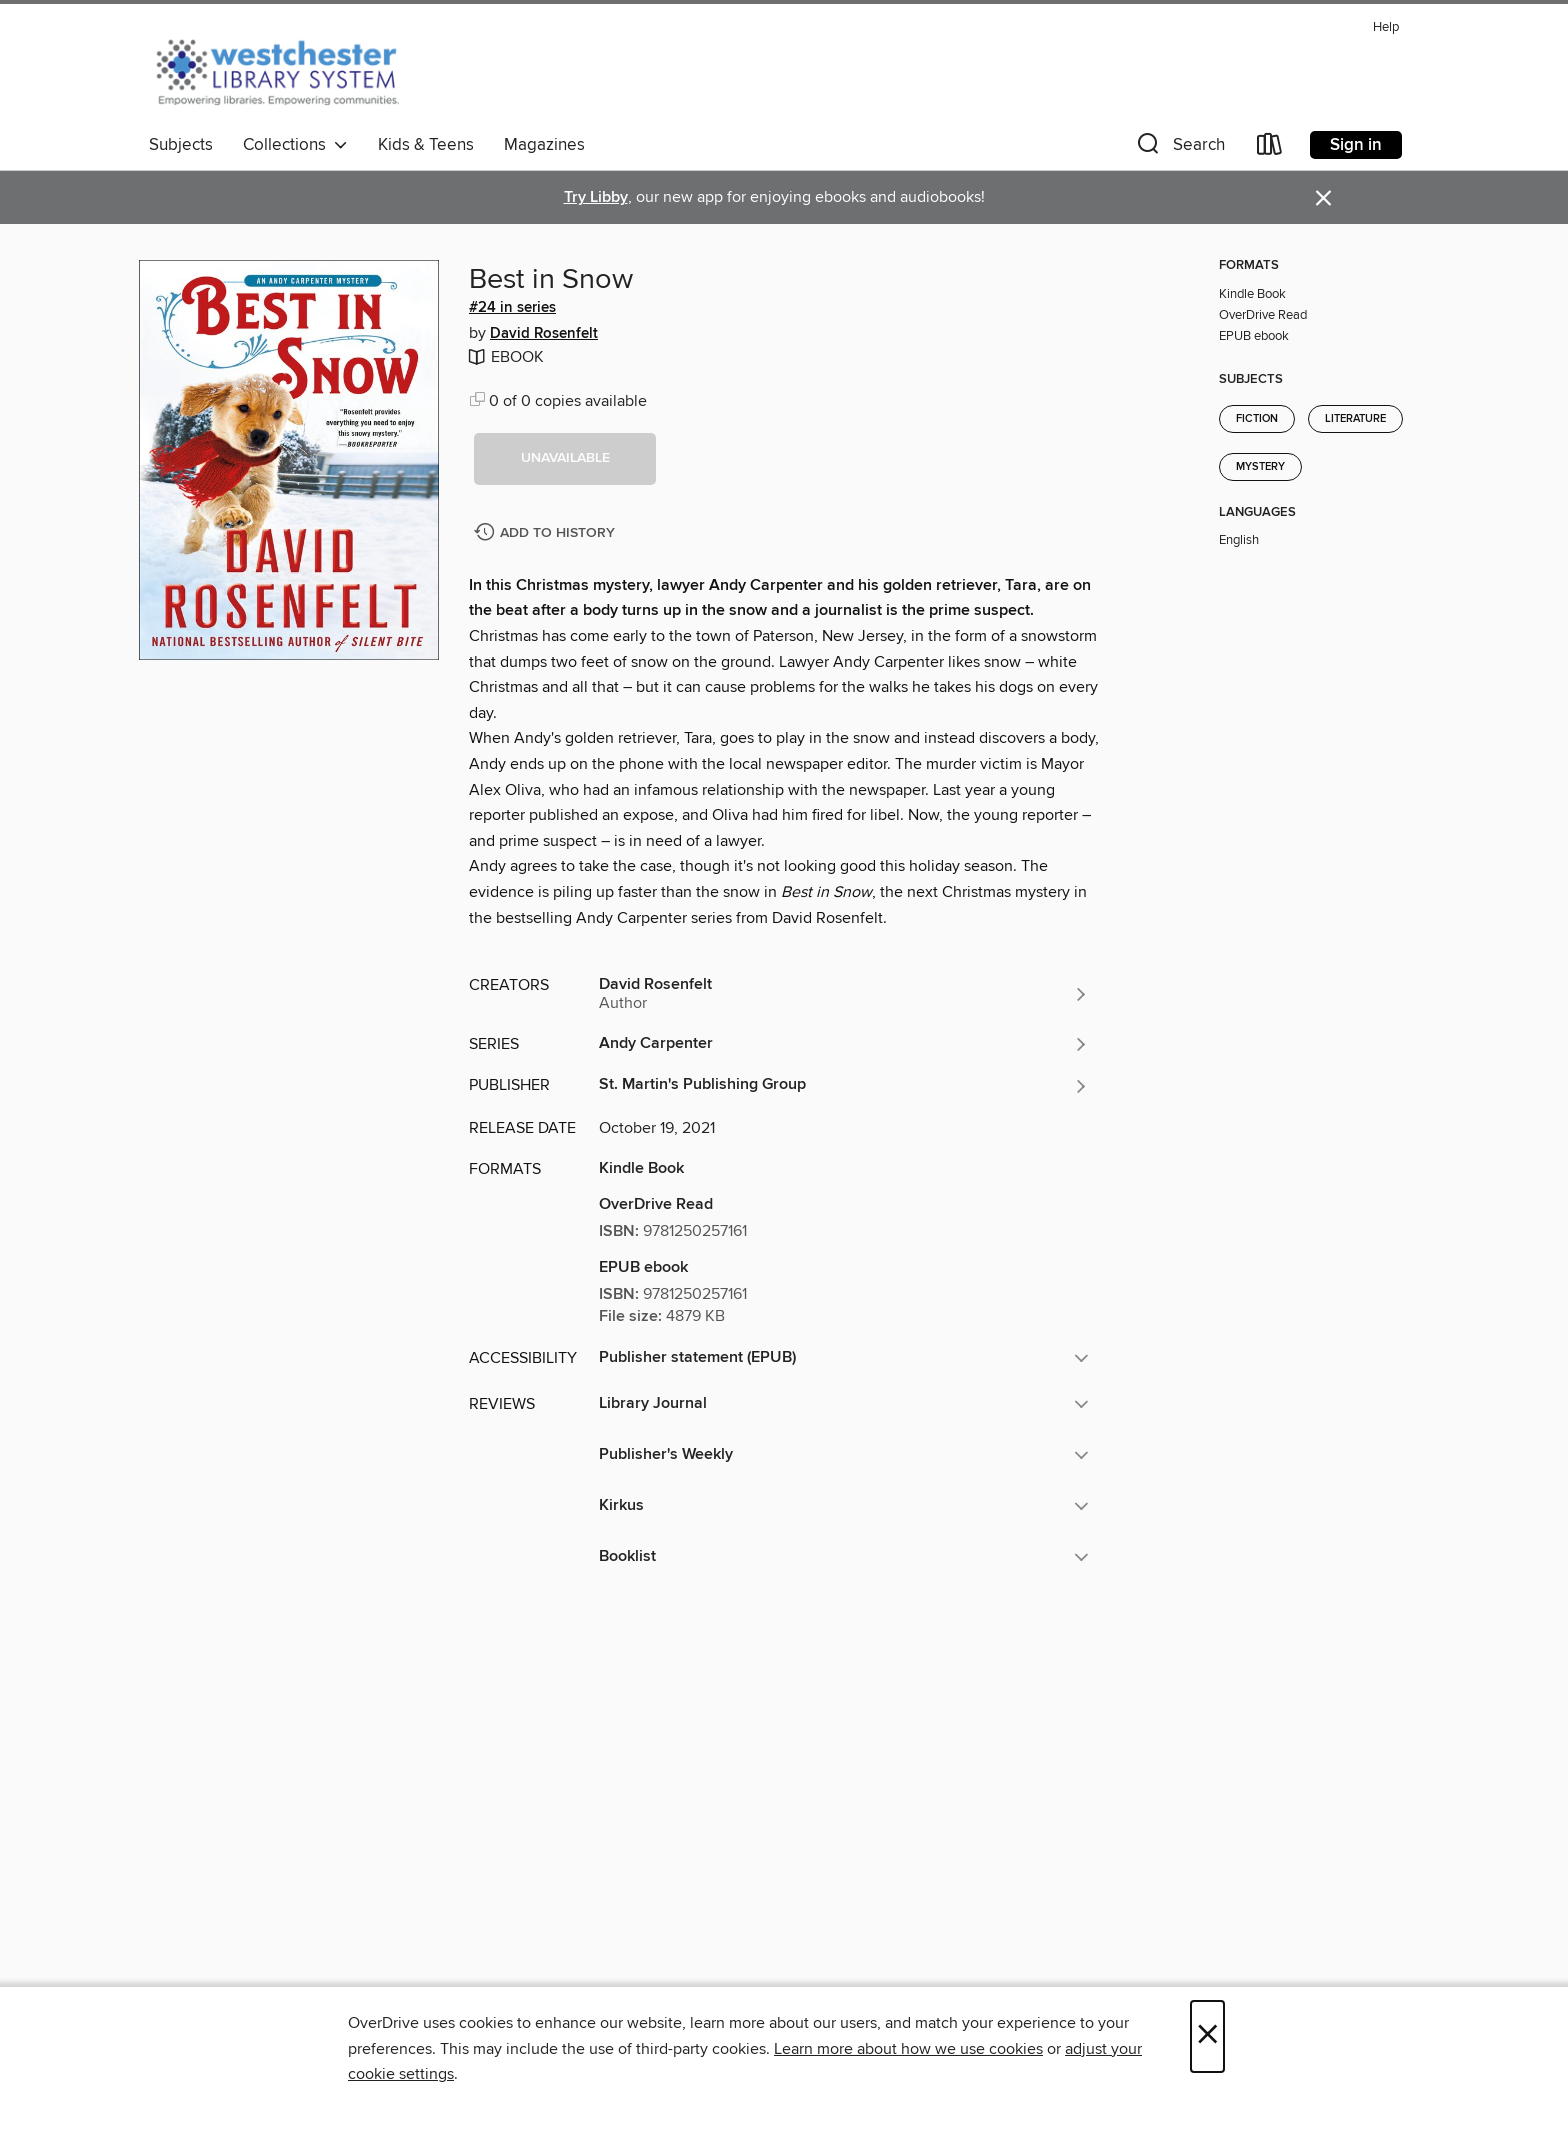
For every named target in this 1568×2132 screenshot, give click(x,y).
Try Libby (596, 197)
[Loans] (1270, 148)
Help (1386, 27)
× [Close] (1207, 2036)
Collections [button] (295, 145)
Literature (1355, 419)
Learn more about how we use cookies (908, 2049)
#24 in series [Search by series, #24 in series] (512, 308)
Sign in (1356, 145)
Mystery (1260, 467)
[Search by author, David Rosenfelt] (844, 994)
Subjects (181, 145)
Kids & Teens (426, 145)
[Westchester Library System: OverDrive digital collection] (287, 69)
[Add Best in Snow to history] (547, 533)
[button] (1179, 148)
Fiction (1257, 419)
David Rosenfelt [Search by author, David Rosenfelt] (544, 334)
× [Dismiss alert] (1323, 198)
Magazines (544, 145)
